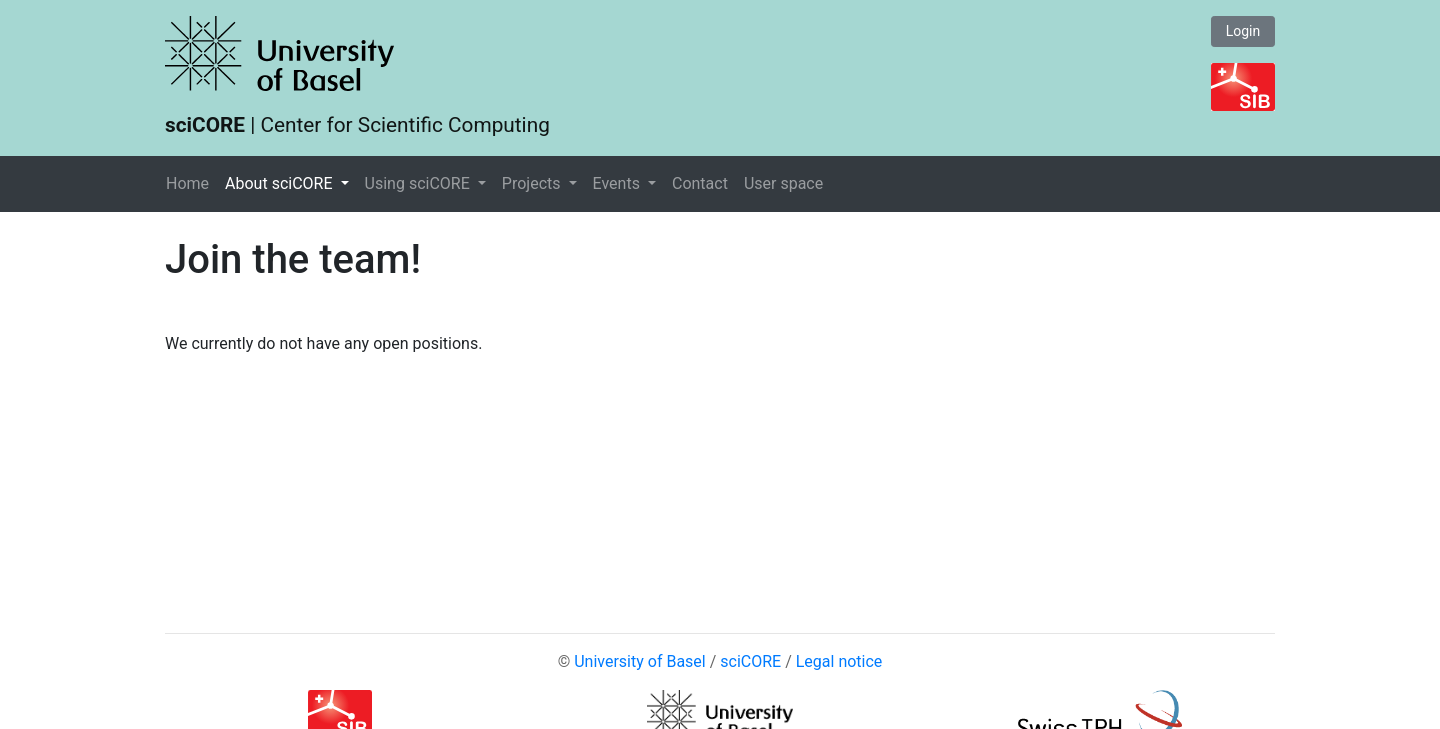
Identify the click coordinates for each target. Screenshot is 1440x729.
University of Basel (640, 661)
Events (618, 183)
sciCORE (750, 661)
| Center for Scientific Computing (357, 125)
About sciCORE (280, 183)
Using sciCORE (419, 183)
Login (1243, 31)
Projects (533, 183)
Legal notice (839, 661)
